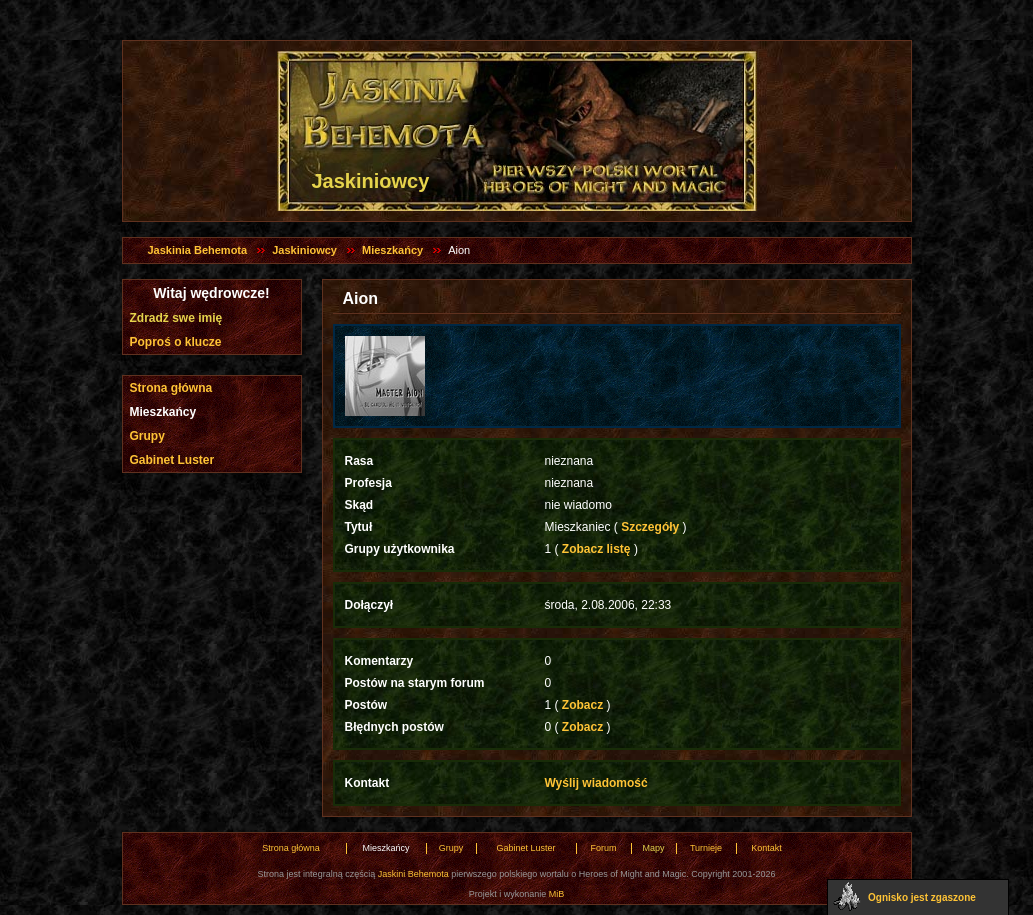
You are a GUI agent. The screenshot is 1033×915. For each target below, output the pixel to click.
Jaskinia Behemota (198, 250)
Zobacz (583, 705)
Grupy (147, 436)
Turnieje (706, 848)
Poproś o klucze (176, 342)
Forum (603, 848)
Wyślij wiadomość (596, 783)
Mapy (653, 848)
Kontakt (766, 848)
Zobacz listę (596, 549)
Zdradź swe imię (176, 318)
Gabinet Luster (172, 460)
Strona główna (171, 388)
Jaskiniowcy (304, 250)
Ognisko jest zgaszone (922, 897)
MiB (557, 894)
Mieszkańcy (392, 250)
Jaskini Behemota (413, 874)
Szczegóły (650, 527)
